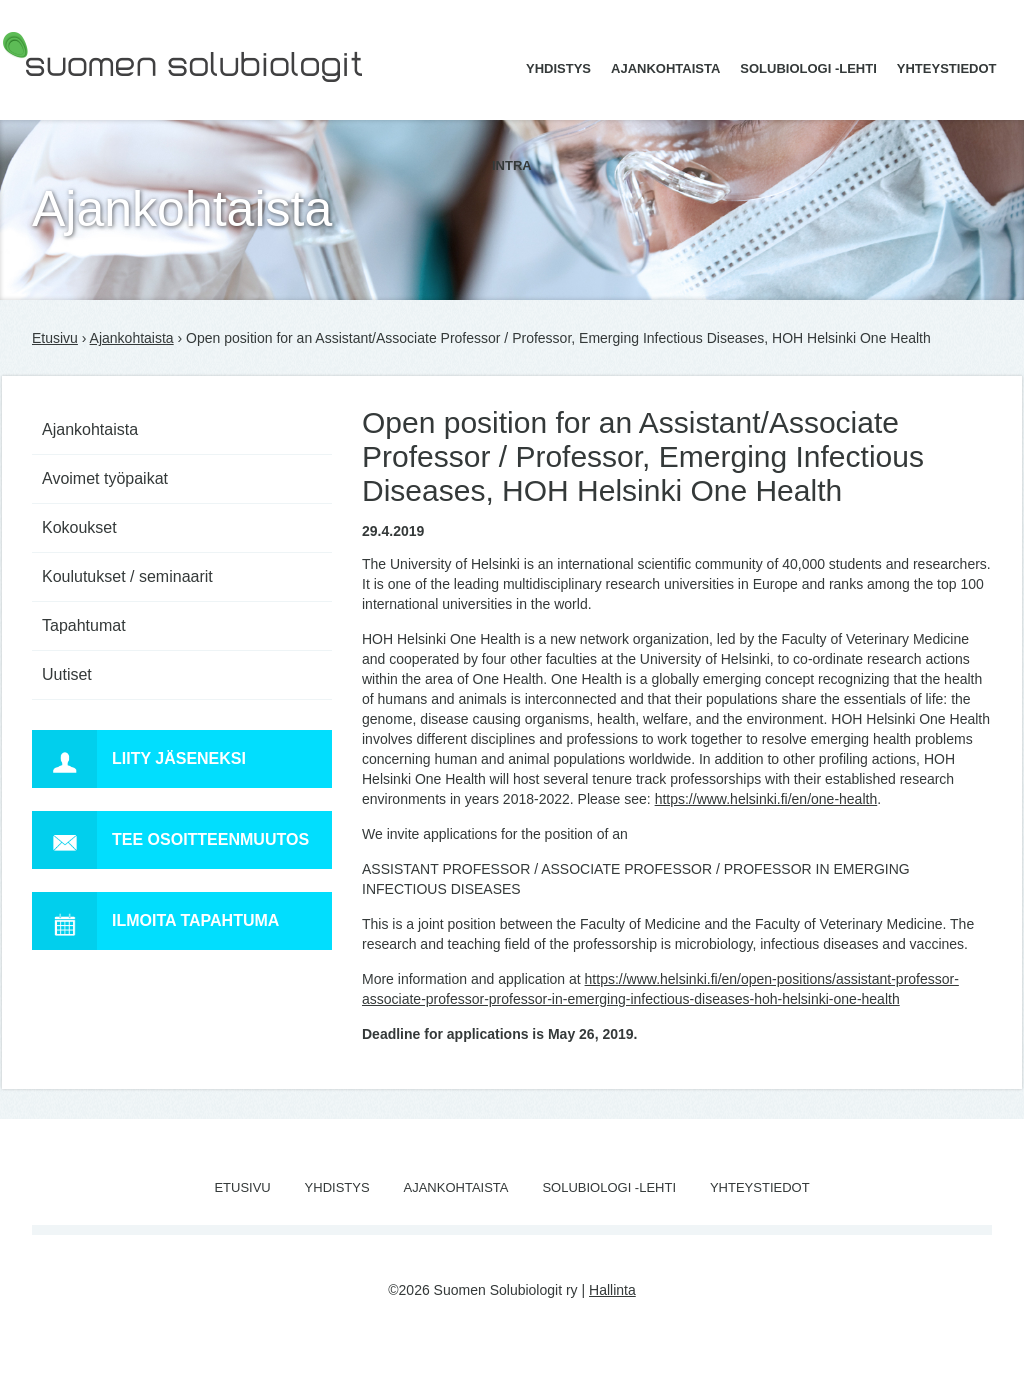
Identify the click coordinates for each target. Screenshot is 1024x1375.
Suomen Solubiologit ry (74, 95)
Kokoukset (79, 527)
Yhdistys (558, 68)
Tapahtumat (84, 625)
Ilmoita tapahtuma (155, 921)
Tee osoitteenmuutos (170, 840)
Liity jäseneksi (139, 759)
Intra (512, 165)
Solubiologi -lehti (808, 68)
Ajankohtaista (665, 68)
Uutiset (67, 674)
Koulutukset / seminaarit (127, 576)
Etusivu (55, 338)
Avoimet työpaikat (105, 478)
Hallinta (612, 1290)
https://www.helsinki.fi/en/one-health (766, 799)
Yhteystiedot (947, 68)
